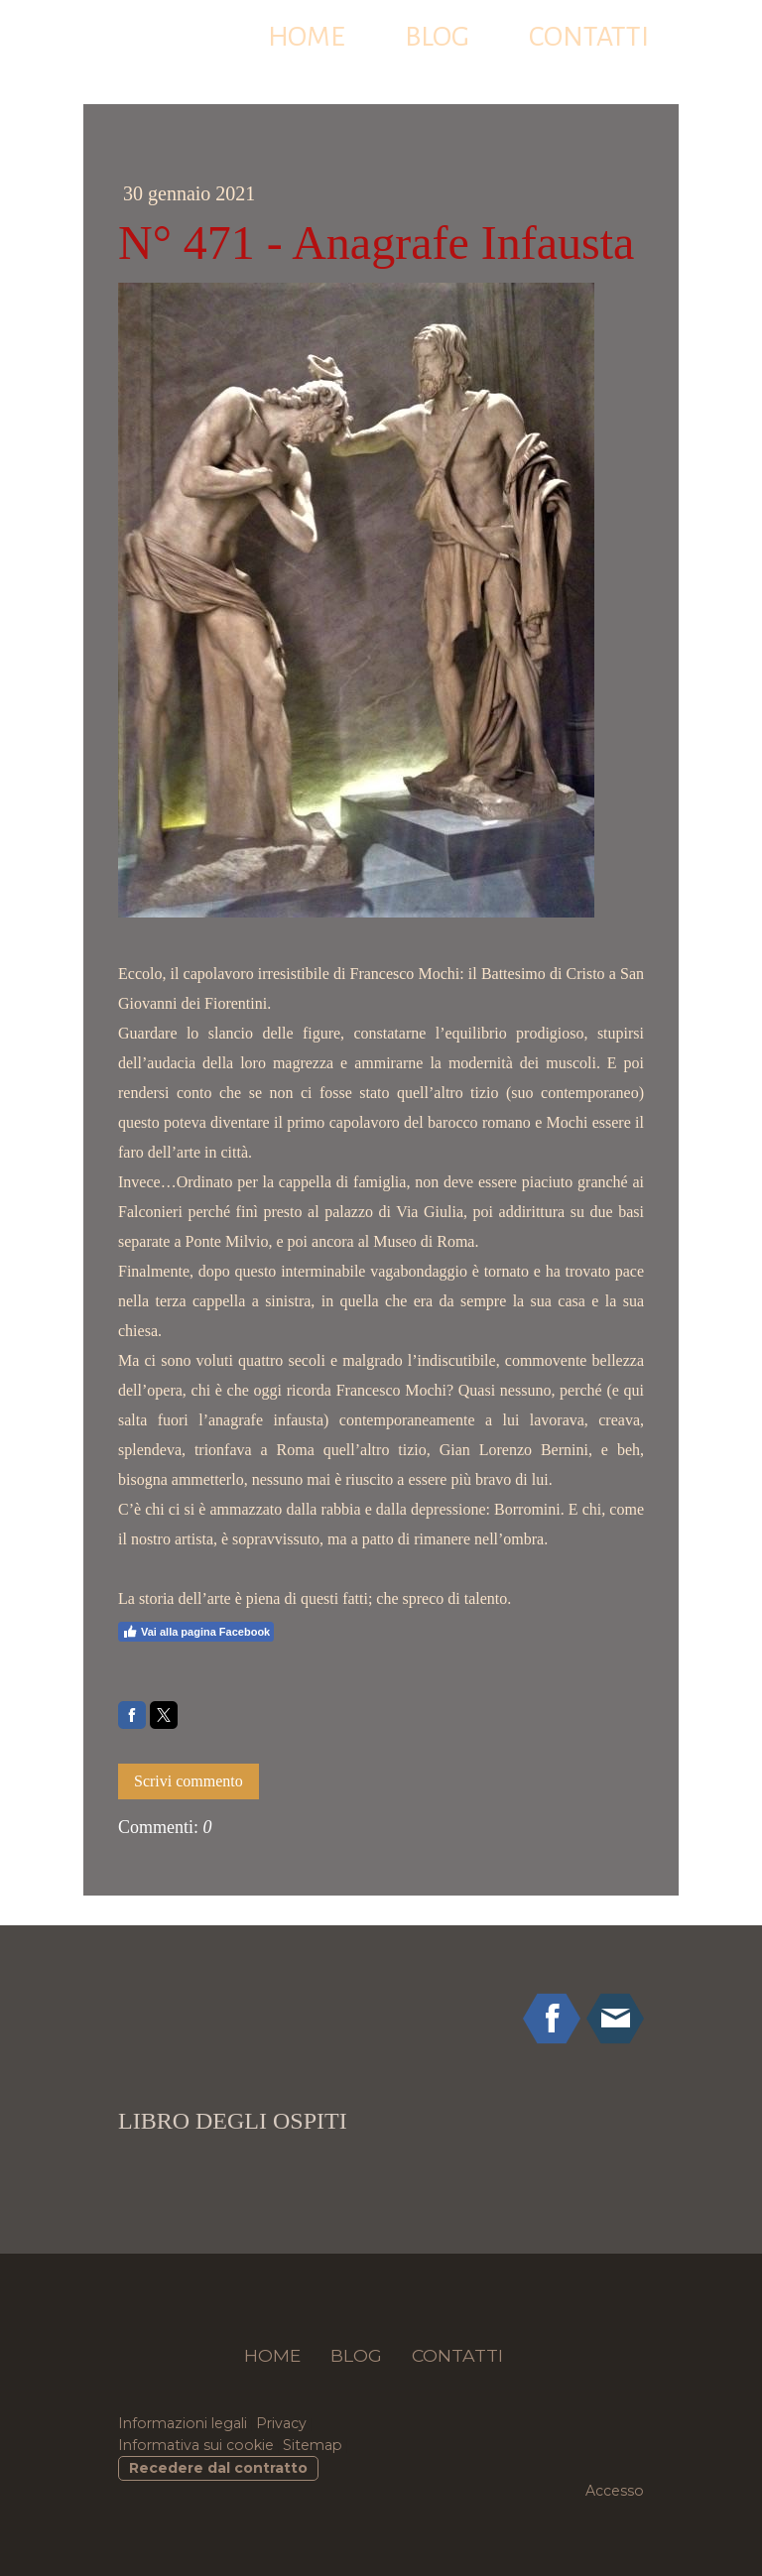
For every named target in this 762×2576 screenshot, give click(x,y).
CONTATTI (589, 37)
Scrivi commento (188, 1781)
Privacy (281, 2423)
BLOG (437, 37)
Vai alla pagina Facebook (196, 1632)
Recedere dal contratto (218, 2468)
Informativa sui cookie (196, 2445)
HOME (306, 37)
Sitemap (312, 2445)
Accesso (614, 2491)
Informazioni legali (182, 2423)
